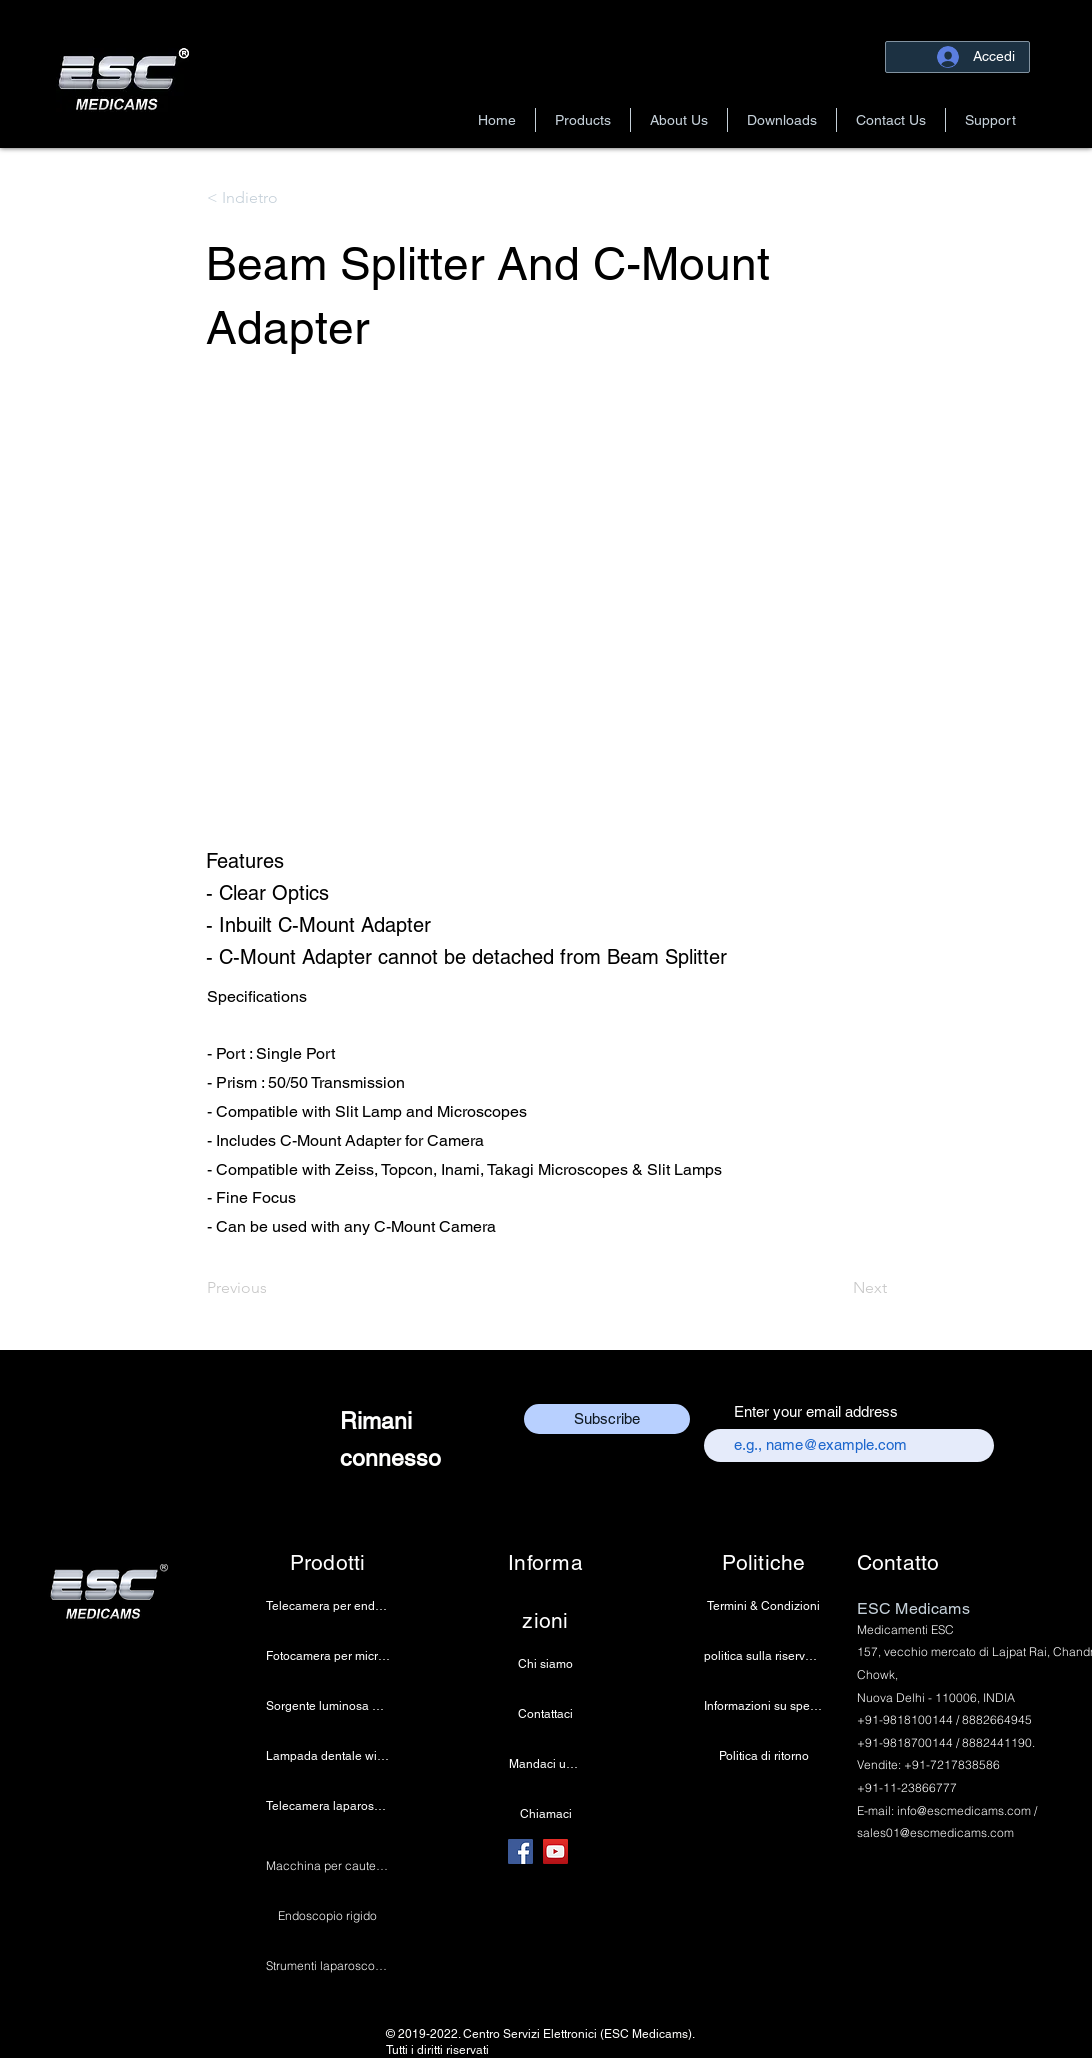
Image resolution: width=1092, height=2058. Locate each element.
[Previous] (273, 1288)
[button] (583, 120)
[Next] (837, 1288)
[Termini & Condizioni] (763, 1606)
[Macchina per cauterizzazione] (328, 1866)
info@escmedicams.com (964, 1810)
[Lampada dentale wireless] (328, 1756)
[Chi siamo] (545, 1664)
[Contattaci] (545, 1714)
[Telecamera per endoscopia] (328, 1606)
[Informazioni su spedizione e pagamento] (763, 1706)
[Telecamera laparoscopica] (328, 1806)
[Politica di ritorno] (763, 1756)
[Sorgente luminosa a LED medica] (328, 1706)
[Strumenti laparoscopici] (328, 1966)
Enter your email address (816, 1411)
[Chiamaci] (545, 1814)
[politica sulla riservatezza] (763, 1656)
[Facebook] (520, 1851)
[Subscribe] (607, 1419)
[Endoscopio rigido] (328, 1916)
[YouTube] (555, 1851)
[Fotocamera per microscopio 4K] (328, 1656)
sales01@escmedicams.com (935, 1832)
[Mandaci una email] (545, 1764)
